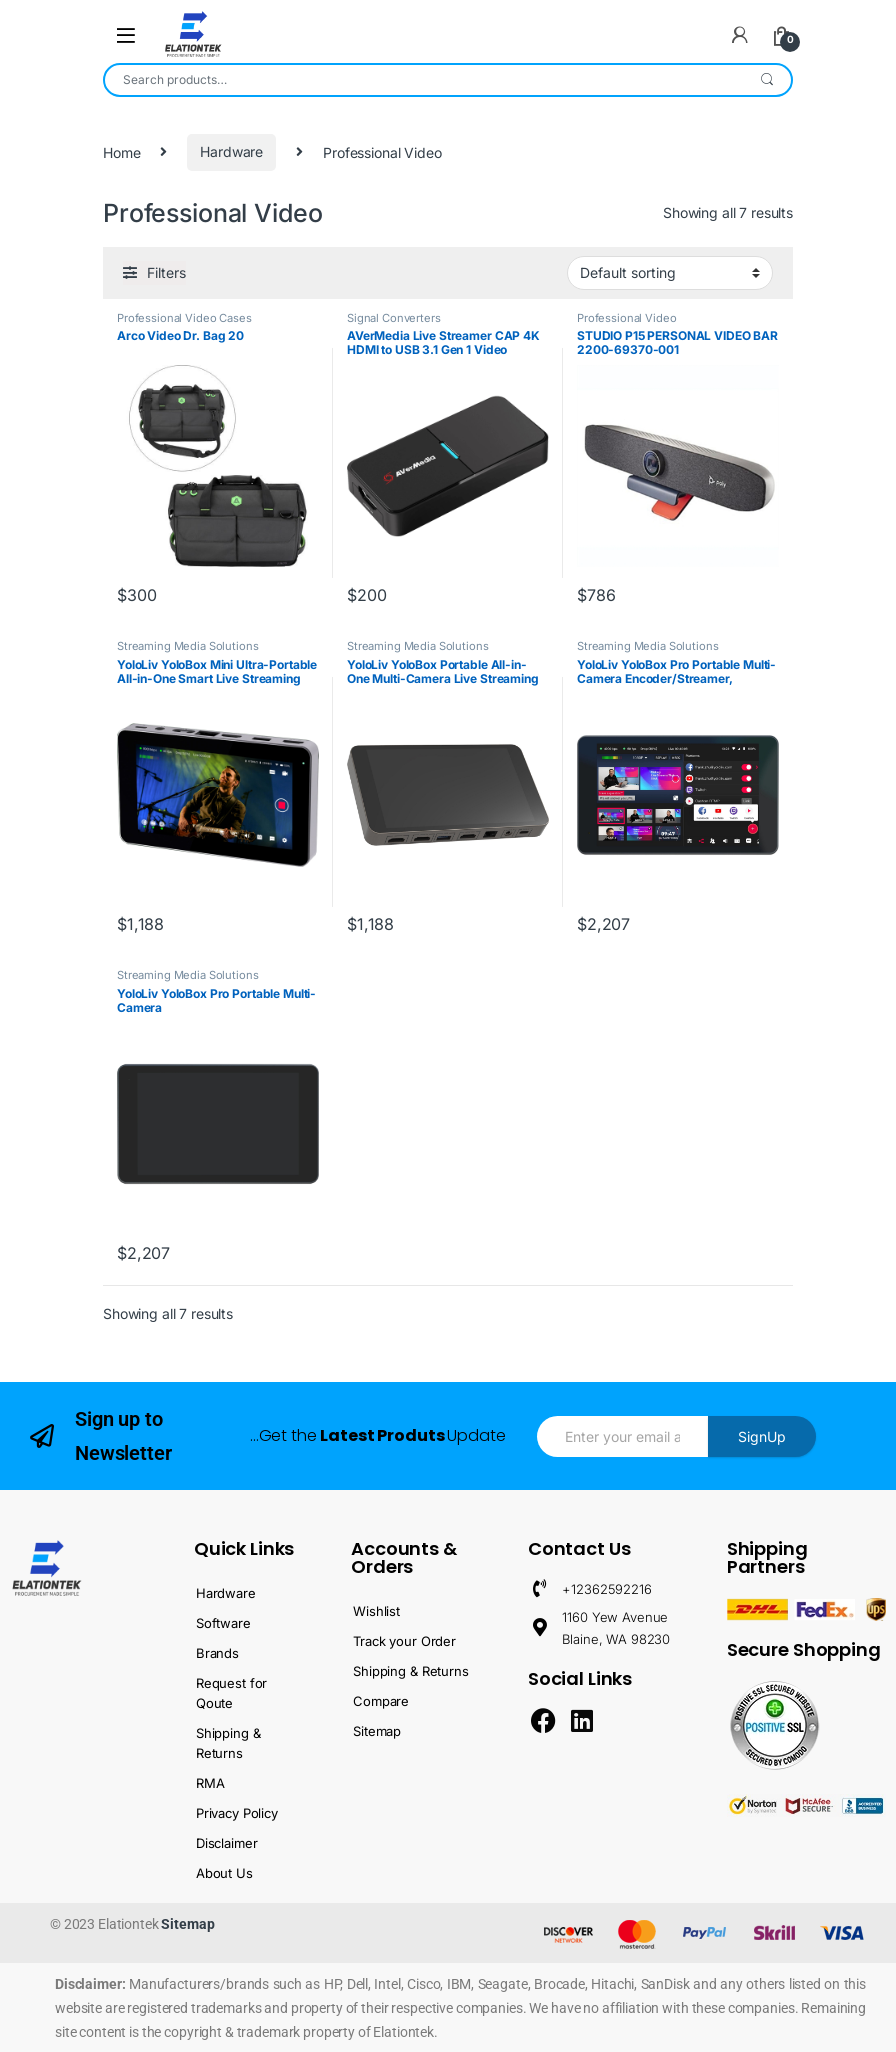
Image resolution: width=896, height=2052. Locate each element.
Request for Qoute (231, 1693)
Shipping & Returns (228, 1743)
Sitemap (377, 1731)
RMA (210, 1783)
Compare (381, 1701)
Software (223, 1623)
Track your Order (404, 1641)
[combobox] (424, 80)
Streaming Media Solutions (188, 646)
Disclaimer (227, 1843)
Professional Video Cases (184, 318)
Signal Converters (394, 318)
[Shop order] (670, 273)
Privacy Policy (237, 1813)
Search (767, 80)
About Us (224, 1873)
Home (121, 151)
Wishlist (376, 1611)
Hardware (231, 151)
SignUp (762, 1436)
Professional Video (626, 318)
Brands (217, 1653)
